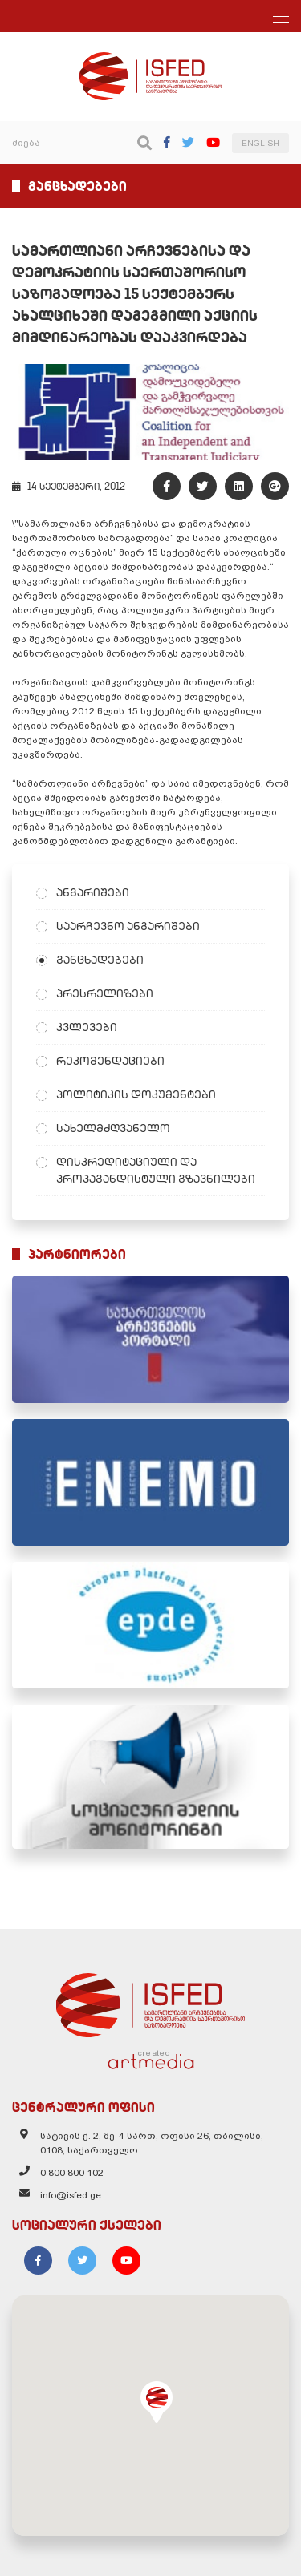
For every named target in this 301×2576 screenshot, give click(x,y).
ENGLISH (260, 143)
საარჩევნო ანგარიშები (128, 926)
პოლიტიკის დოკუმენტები (136, 1094)
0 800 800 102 (72, 2172)
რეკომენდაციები (110, 1060)
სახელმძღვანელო (113, 1128)
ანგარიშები (92, 892)
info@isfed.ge (70, 2195)
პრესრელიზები (104, 993)
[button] (156, 2402)
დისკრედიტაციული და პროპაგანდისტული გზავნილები (155, 1170)
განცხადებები (100, 959)
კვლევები (86, 1027)
